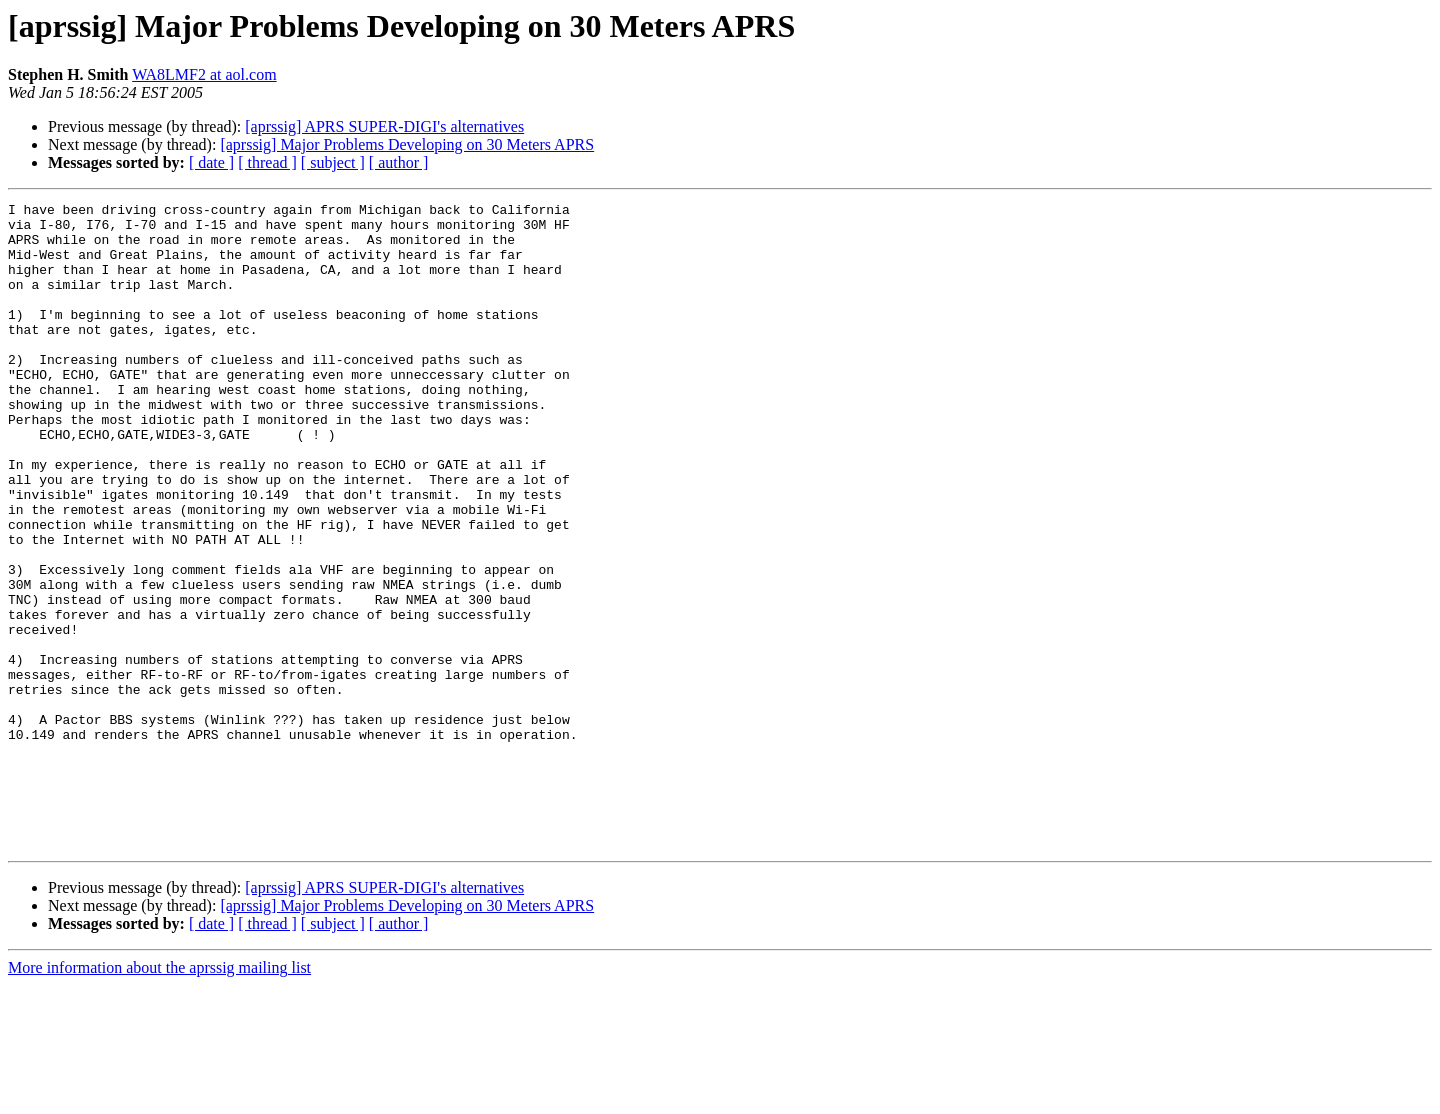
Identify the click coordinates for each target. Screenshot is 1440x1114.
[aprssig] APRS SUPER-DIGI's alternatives (384, 126)
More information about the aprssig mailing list (159, 1096)
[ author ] (399, 162)
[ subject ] (333, 162)
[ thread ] (267, 162)
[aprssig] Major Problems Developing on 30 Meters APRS (407, 144)
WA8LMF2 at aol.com (204, 74)
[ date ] (211, 162)
